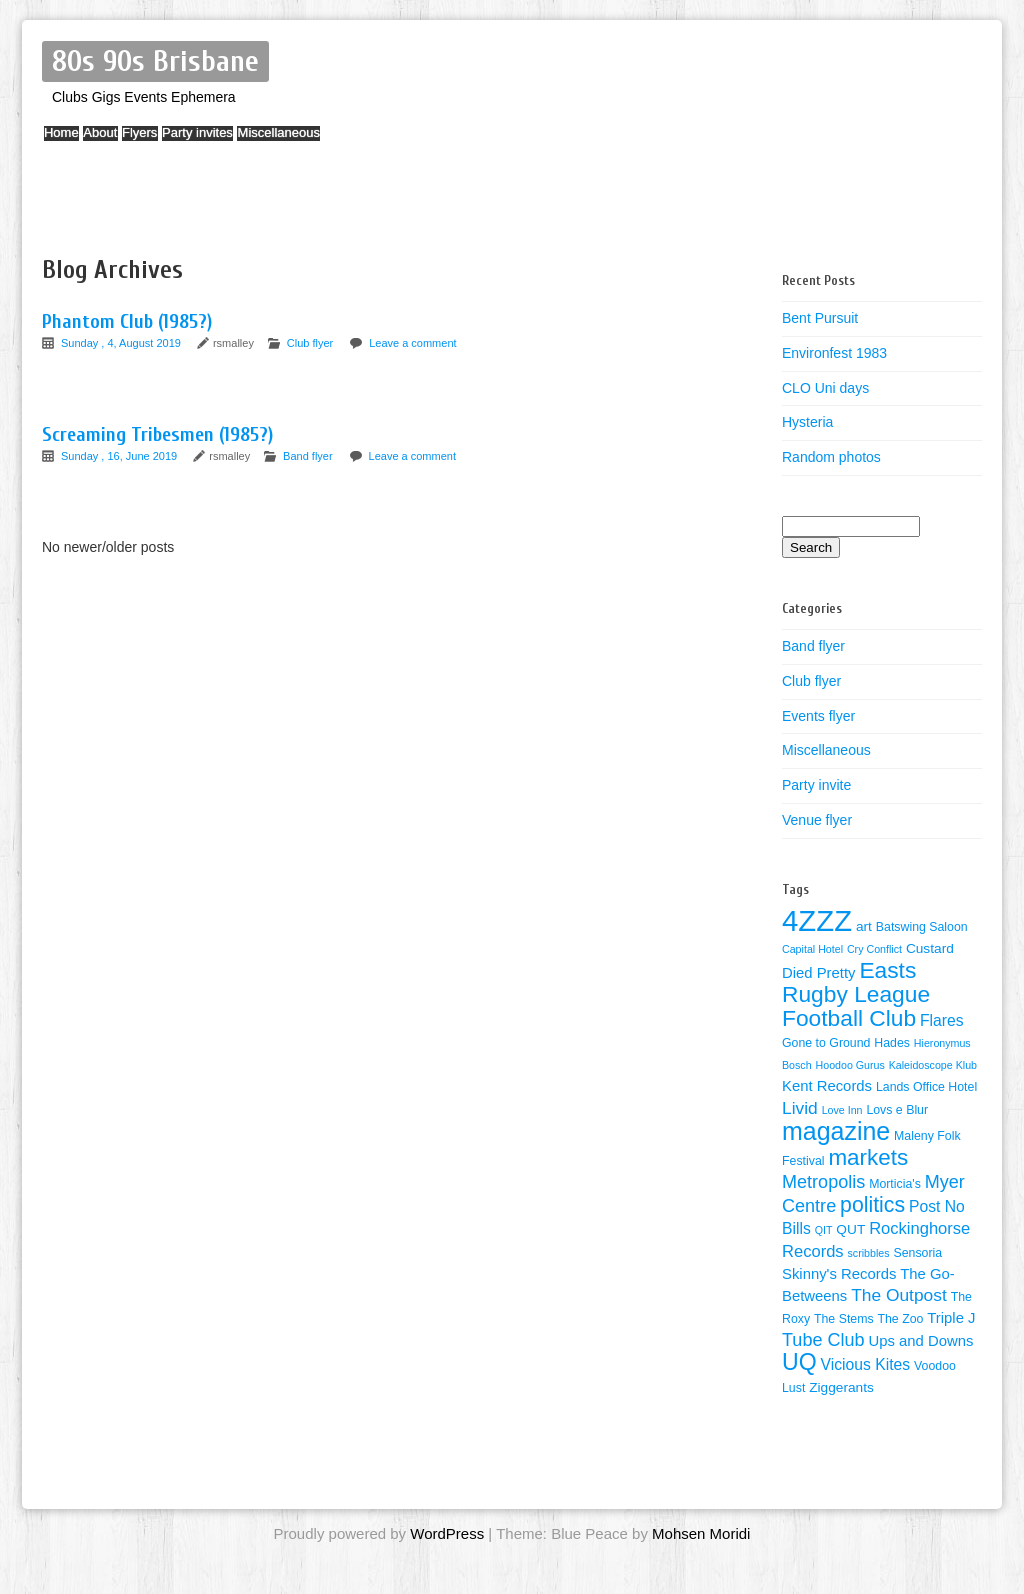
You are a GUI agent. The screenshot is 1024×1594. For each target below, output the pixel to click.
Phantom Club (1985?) (127, 321)
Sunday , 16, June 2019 (120, 456)
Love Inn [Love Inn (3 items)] (842, 1110)
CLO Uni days (825, 388)
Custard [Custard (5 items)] (930, 948)
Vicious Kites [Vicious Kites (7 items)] (866, 1364)
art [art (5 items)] (864, 926)
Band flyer (308, 456)
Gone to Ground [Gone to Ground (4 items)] (826, 1043)
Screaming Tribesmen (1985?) (157, 434)
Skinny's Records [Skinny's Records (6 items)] (839, 1274)
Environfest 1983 (834, 353)
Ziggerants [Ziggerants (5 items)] (841, 1387)
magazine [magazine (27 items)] (836, 1131)
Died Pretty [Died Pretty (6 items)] (819, 973)
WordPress (447, 1533)
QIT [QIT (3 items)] (824, 1230)
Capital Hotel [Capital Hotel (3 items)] (812, 949)
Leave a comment (412, 343)
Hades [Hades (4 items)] (892, 1043)
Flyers (187, 142)
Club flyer (310, 343)
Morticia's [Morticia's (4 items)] (895, 1184)
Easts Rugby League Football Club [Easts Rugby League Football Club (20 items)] (856, 994)
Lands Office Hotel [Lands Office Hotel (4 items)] (926, 1087)
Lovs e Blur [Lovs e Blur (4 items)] (897, 1110)
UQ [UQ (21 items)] (799, 1362)
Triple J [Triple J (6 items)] (951, 1318)
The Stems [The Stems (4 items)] (844, 1319)
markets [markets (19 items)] (868, 1157)
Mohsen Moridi (701, 1533)
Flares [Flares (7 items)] (942, 1020)
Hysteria (807, 422)
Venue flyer (817, 820)
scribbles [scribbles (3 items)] (869, 1253)
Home (71, 142)
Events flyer (818, 716)
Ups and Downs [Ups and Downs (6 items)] (921, 1341)
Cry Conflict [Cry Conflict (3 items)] (874, 949)
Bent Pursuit (820, 318)
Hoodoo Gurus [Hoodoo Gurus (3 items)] (850, 1065)
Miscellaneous (365, 142)
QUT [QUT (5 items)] (850, 1229)
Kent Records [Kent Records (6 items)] (827, 1086)
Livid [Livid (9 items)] (800, 1108)
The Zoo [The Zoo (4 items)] (900, 1319)
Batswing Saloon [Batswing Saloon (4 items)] (922, 927)
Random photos (831, 457)
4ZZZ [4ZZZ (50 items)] (817, 920)
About (129, 142)
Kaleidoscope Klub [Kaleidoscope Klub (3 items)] (933, 1065)
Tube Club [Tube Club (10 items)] (823, 1340)
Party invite (816, 785)
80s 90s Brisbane (155, 61)
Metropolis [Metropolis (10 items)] (823, 1182)
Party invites (265, 142)
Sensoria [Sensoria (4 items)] (917, 1253)
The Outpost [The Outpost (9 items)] (899, 1295)
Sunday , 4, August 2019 (122, 343)
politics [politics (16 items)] (872, 1205)
